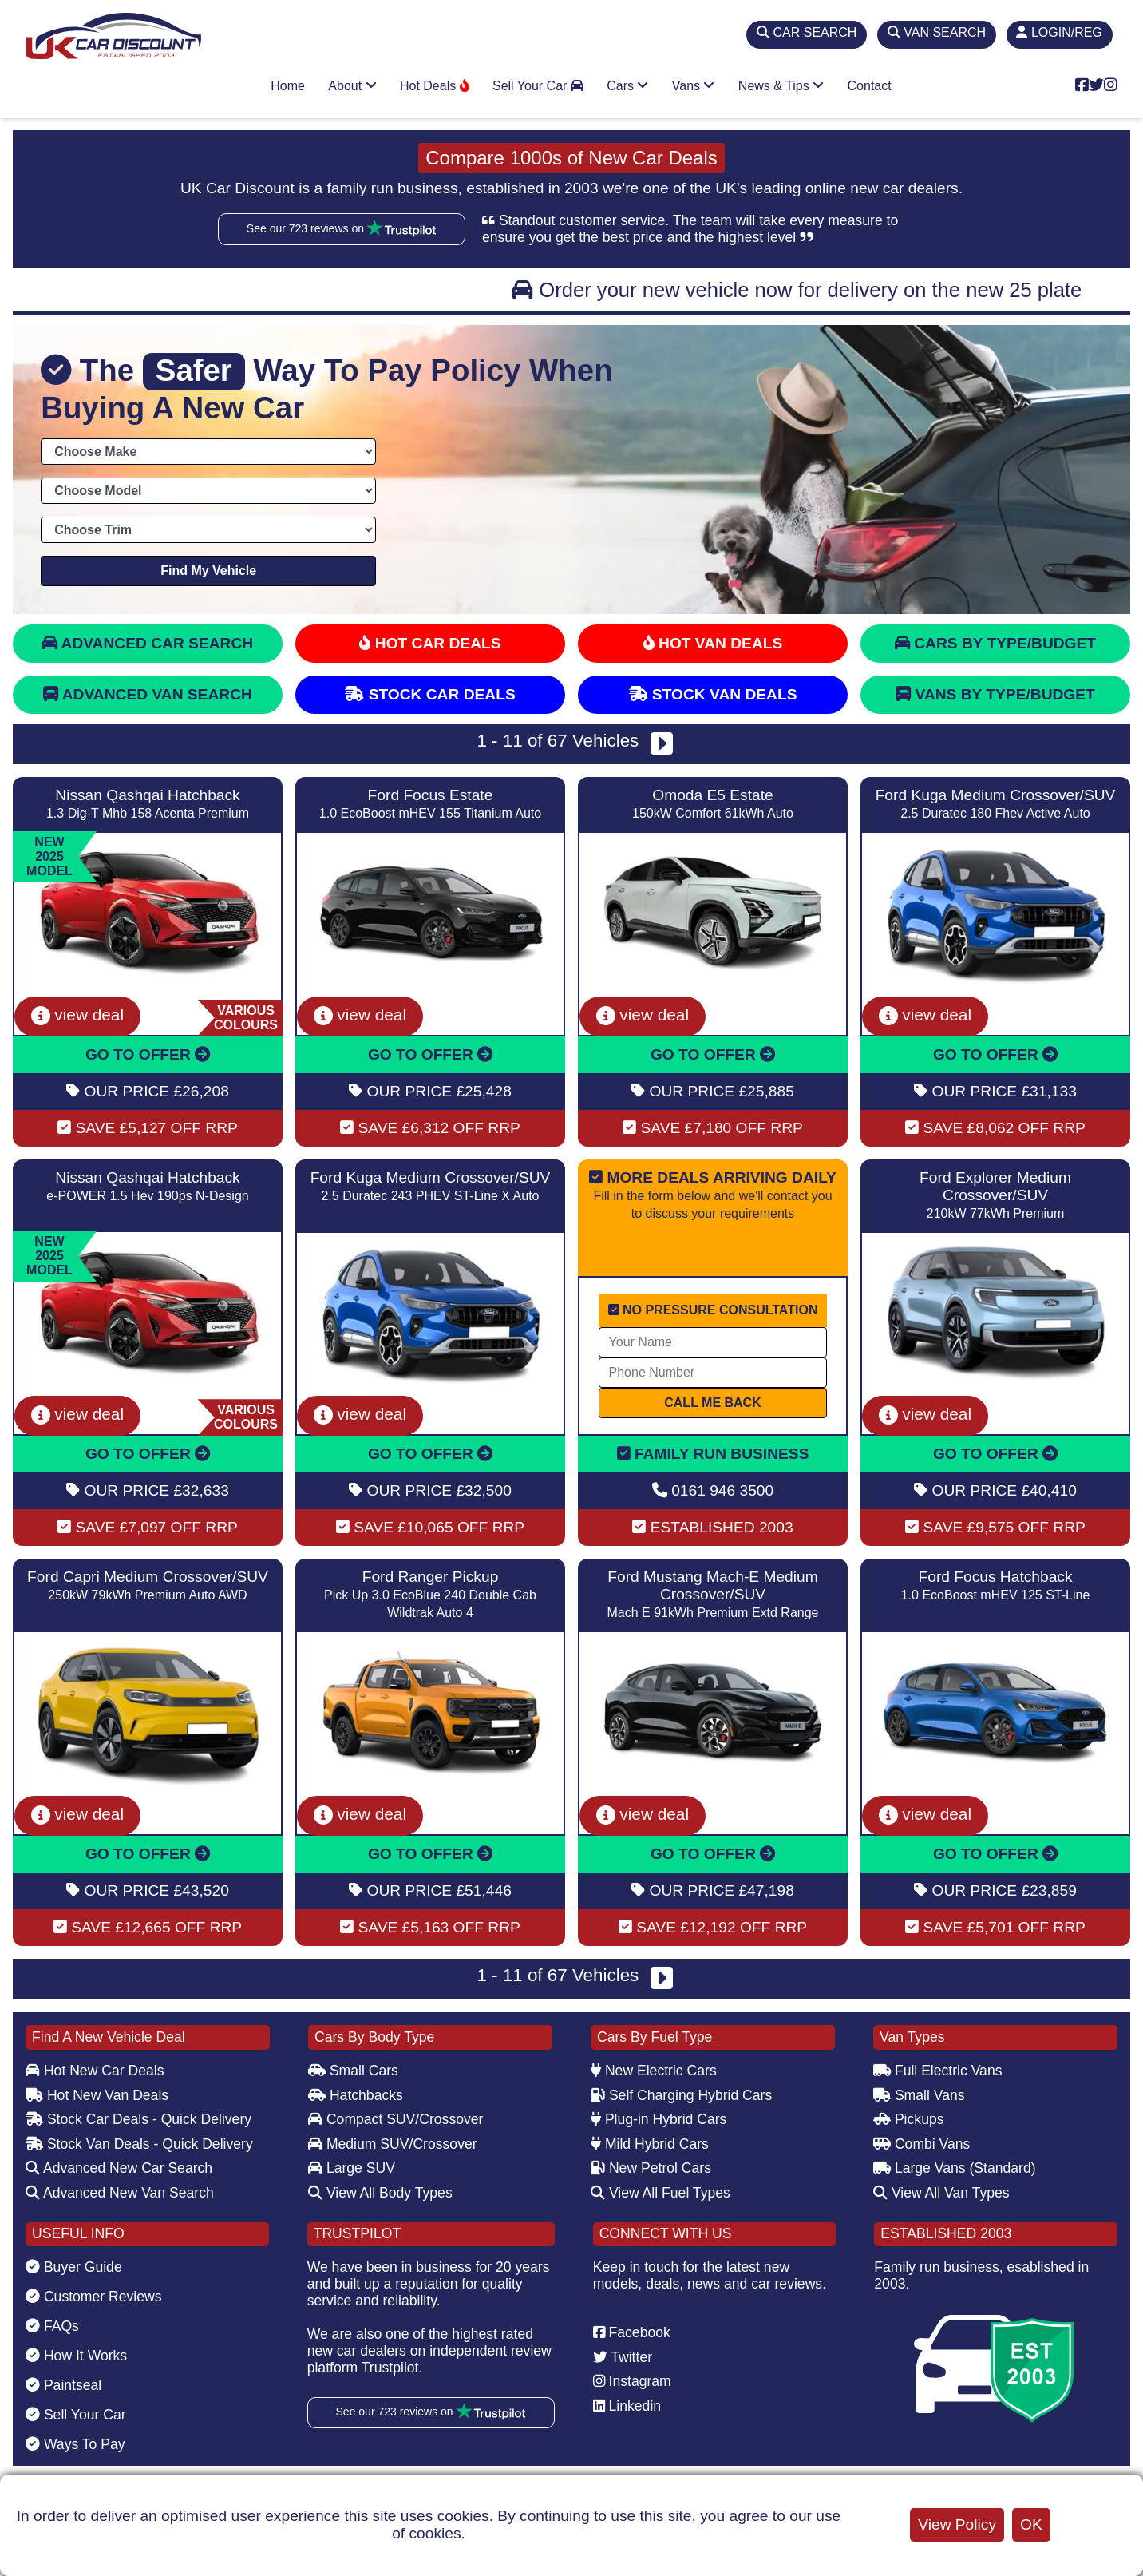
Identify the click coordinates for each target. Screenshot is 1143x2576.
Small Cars (353, 2071)
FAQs (52, 2326)
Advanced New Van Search (120, 2193)
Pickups (908, 2119)
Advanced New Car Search (119, 2168)
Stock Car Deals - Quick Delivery (138, 2119)
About (352, 86)
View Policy (957, 2524)
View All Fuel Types (660, 2193)
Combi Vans (921, 2144)
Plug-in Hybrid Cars (658, 2119)
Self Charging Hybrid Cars (681, 2095)
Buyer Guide (74, 2267)
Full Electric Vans (938, 2071)
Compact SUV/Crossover (395, 2119)
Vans (693, 86)
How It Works (76, 2356)
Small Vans (919, 2095)
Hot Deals (434, 86)
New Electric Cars (654, 2071)
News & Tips (781, 86)
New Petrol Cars (651, 2168)
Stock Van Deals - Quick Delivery (139, 2144)
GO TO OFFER (147, 1054)
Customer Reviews (94, 2297)
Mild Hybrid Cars (650, 2144)
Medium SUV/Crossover (392, 2144)
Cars (627, 86)
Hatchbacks (355, 2095)
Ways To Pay (75, 2444)
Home (288, 86)
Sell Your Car (537, 86)
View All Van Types (941, 2193)
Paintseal (63, 2385)
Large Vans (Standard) (954, 2168)
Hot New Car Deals (95, 2071)
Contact (870, 86)
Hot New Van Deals (97, 2095)
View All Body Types (380, 2193)
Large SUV (351, 2168)
